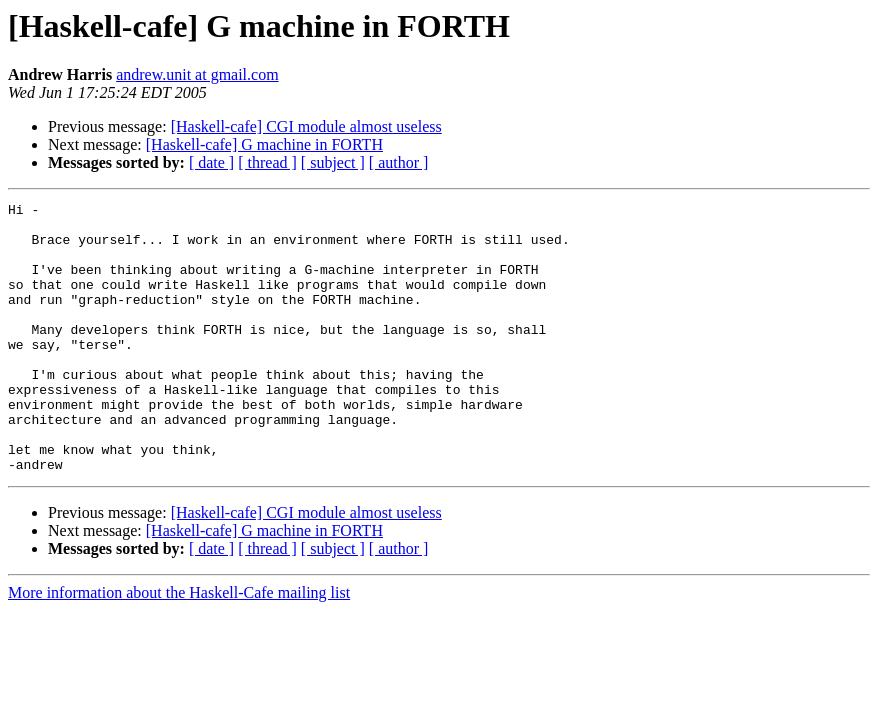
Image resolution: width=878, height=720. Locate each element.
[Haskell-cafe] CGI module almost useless (306, 126)
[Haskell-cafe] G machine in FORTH (264, 144)
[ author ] (399, 162)
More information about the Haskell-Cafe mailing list (179, 646)
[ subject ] (333, 162)
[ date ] (211, 162)
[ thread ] (267, 162)
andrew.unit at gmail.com (197, 74)
